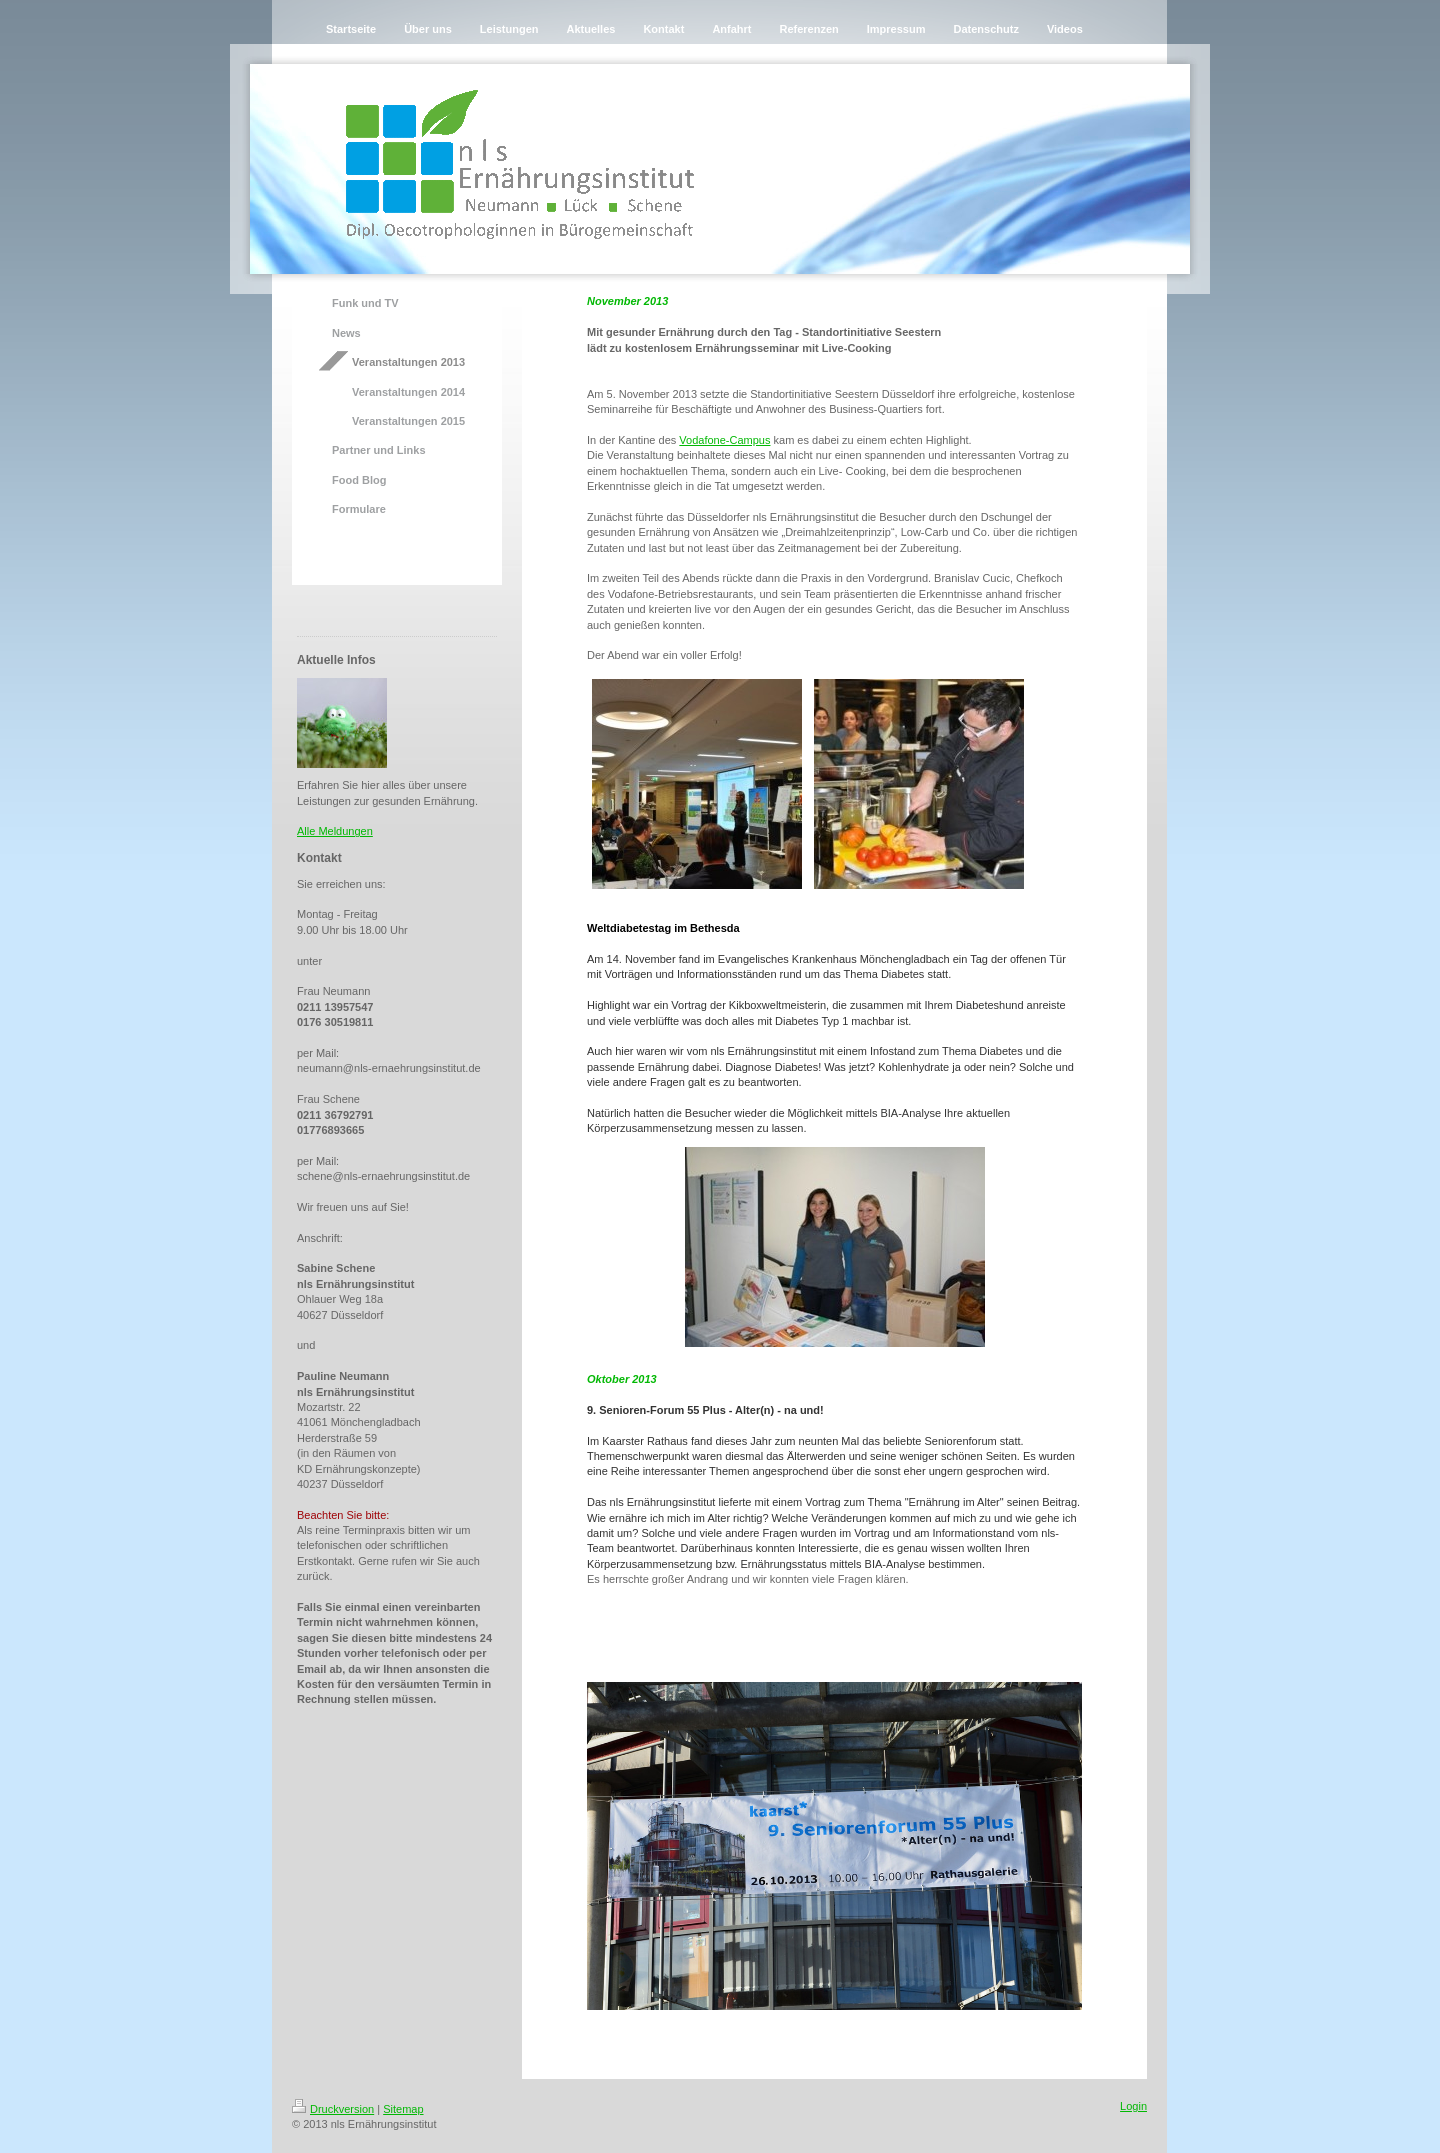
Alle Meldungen (335, 831)
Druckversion (333, 2109)
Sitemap (403, 2109)
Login (1133, 2106)
